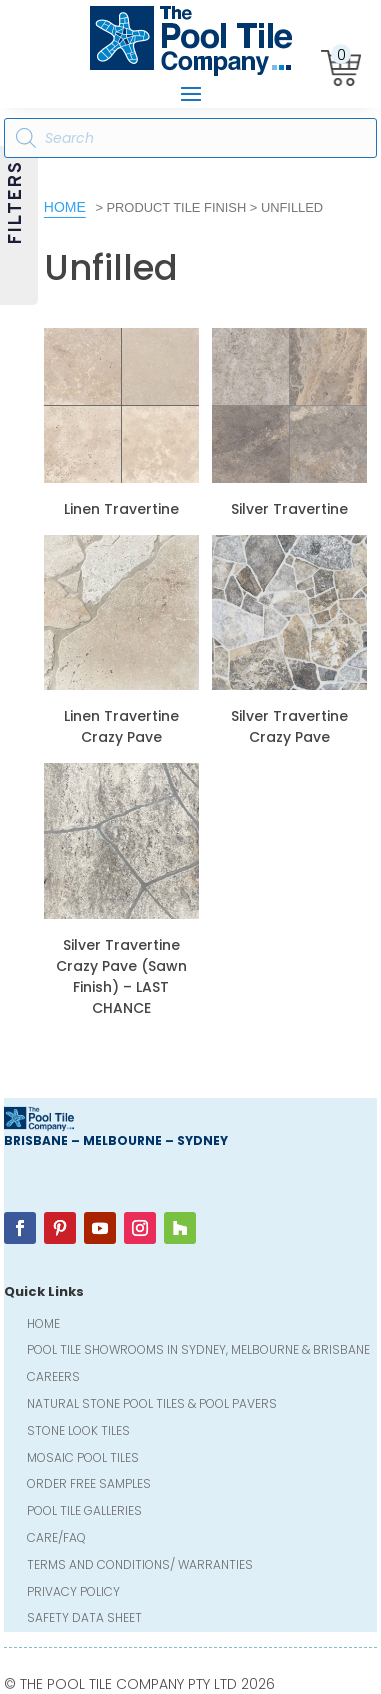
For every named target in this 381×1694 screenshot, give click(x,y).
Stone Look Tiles (78, 1432)
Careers (53, 1378)
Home (65, 207)
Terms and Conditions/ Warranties (140, 1566)
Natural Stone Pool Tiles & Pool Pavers (152, 1405)
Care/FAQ (56, 1539)
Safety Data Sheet (84, 1619)
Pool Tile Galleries (84, 1512)
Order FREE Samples (89, 1485)
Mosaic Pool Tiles (83, 1459)
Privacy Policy (73, 1593)
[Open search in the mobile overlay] (190, 138)
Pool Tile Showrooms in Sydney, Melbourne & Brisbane (198, 1351)
